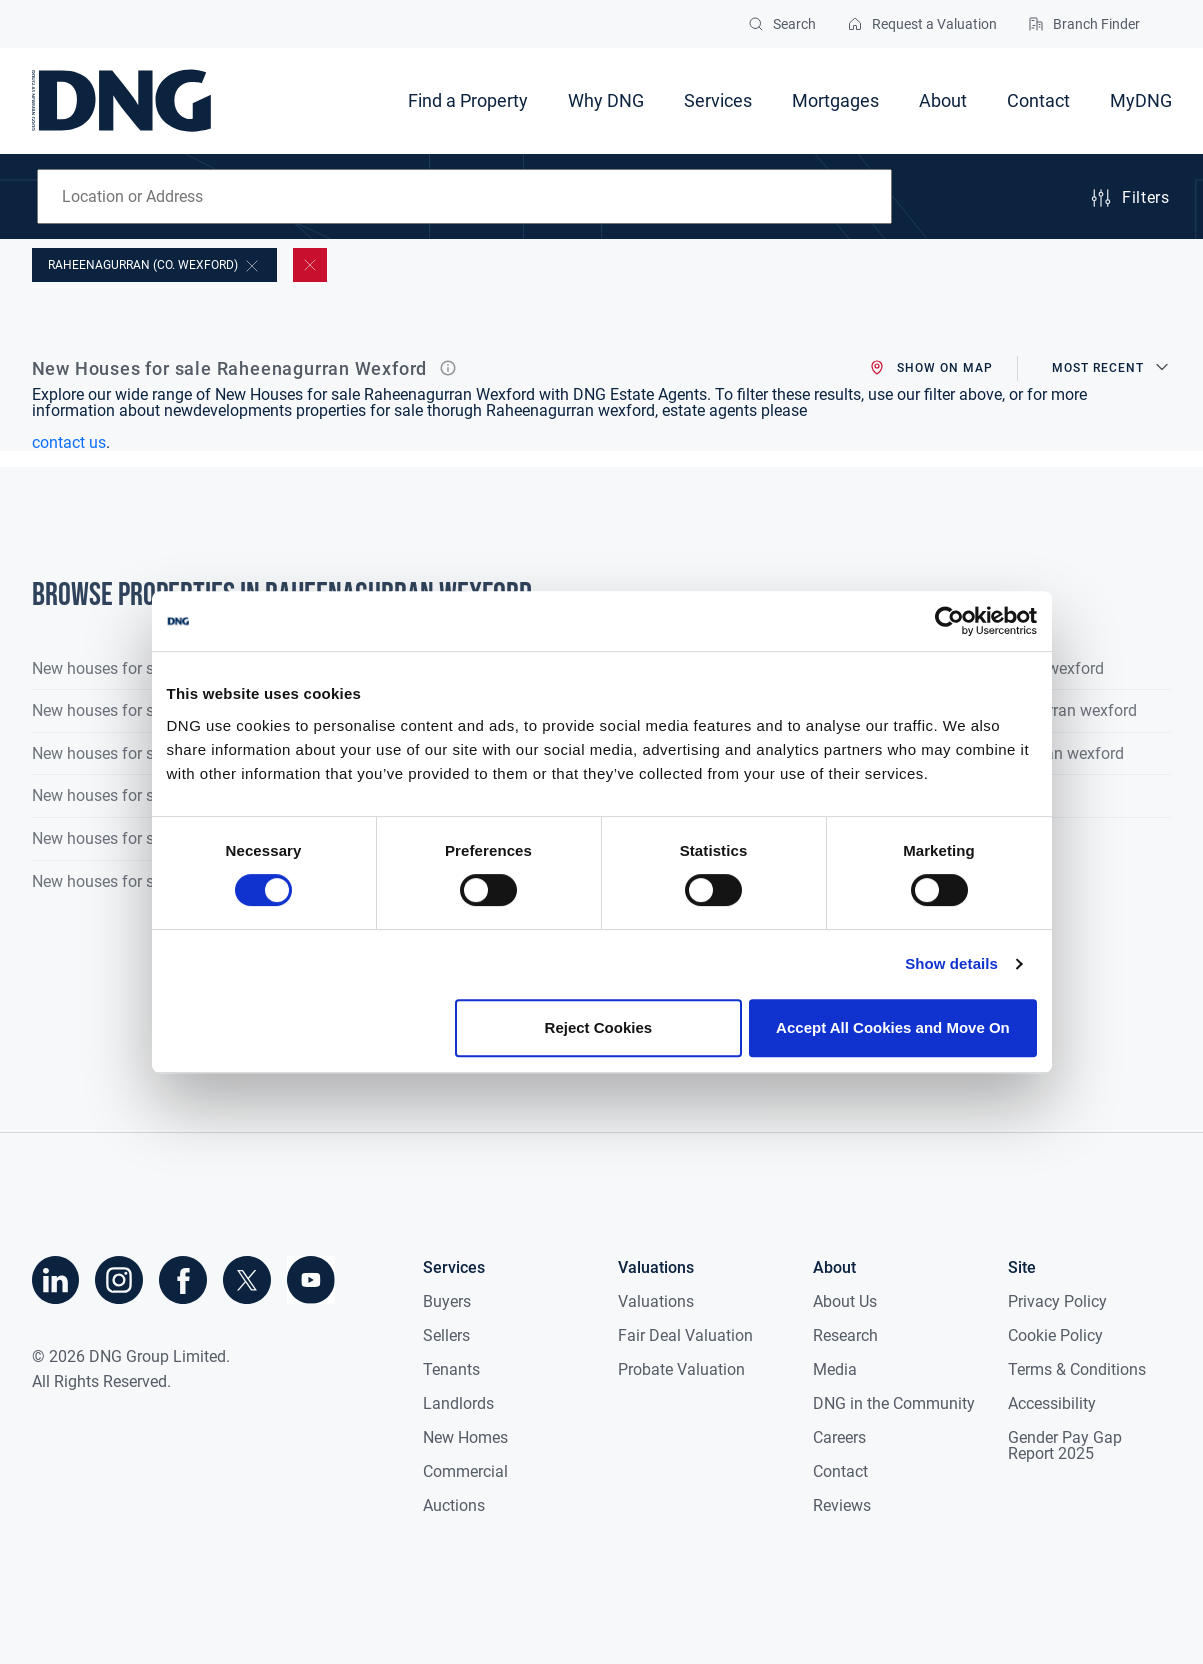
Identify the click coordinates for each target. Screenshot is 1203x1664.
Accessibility (1052, 1403)
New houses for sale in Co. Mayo (147, 838)
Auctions (454, 1505)
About (943, 100)
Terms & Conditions (1077, 1369)
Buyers (447, 1301)
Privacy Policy (1057, 1301)
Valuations (656, 1301)
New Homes (465, 1437)
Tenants (451, 1369)
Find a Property (468, 100)
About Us (845, 1301)
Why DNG (606, 100)
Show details (951, 963)
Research (845, 1335)
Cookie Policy (1055, 1335)
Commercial (465, 1471)
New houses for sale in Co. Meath (150, 795)
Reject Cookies (599, 1027)
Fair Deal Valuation (685, 1335)
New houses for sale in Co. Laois (147, 753)
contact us (69, 442)
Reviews (842, 1505)
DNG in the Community (894, 1403)
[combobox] (464, 196)
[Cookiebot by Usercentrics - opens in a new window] (949, 621)
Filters (1129, 198)
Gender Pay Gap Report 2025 (1065, 1445)
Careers (839, 1437)
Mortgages (835, 100)
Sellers (446, 1335)
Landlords (458, 1403)
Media (835, 1369)
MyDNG (1141, 100)
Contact (1038, 100)
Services (718, 100)
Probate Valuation (681, 1369)
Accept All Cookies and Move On (893, 1027)
